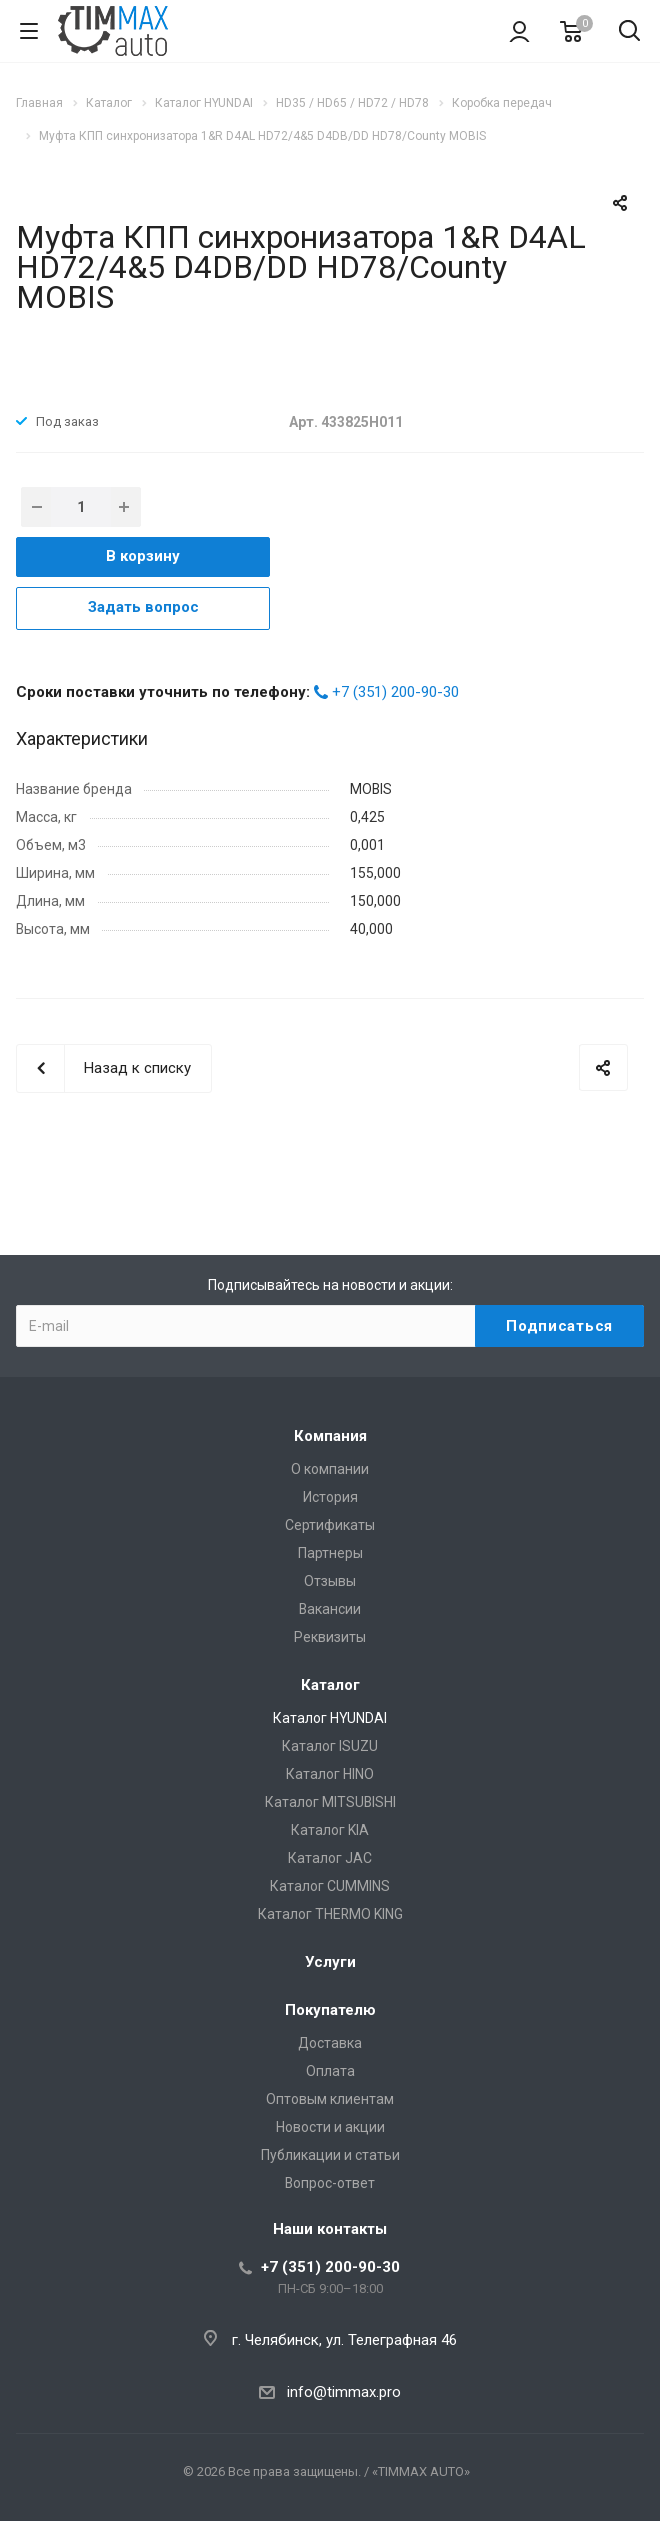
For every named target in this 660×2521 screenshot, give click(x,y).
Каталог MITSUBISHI (330, 1802)
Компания (330, 1436)
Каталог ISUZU (330, 1746)
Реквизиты (330, 1637)
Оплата (330, 2071)
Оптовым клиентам (330, 2099)
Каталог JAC (330, 1858)
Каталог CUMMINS (330, 1886)
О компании (330, 1469)
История (330, 1497)
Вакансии (330, 1609)
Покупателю (330, 2010)
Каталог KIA (330, 1830)
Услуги (330, 1962)
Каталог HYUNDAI (330, 1718)
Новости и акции (330, 2127)
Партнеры (330, 1553)
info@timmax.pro (344, 2392)
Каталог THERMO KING (330, 1914)
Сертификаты (330, 1525)
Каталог (330, 1685)
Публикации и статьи (330, 2155)
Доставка (330, 2043)
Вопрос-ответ (330, 2183)
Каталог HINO (330, 1774)
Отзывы (330, 1581)
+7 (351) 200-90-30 (395, 692)
